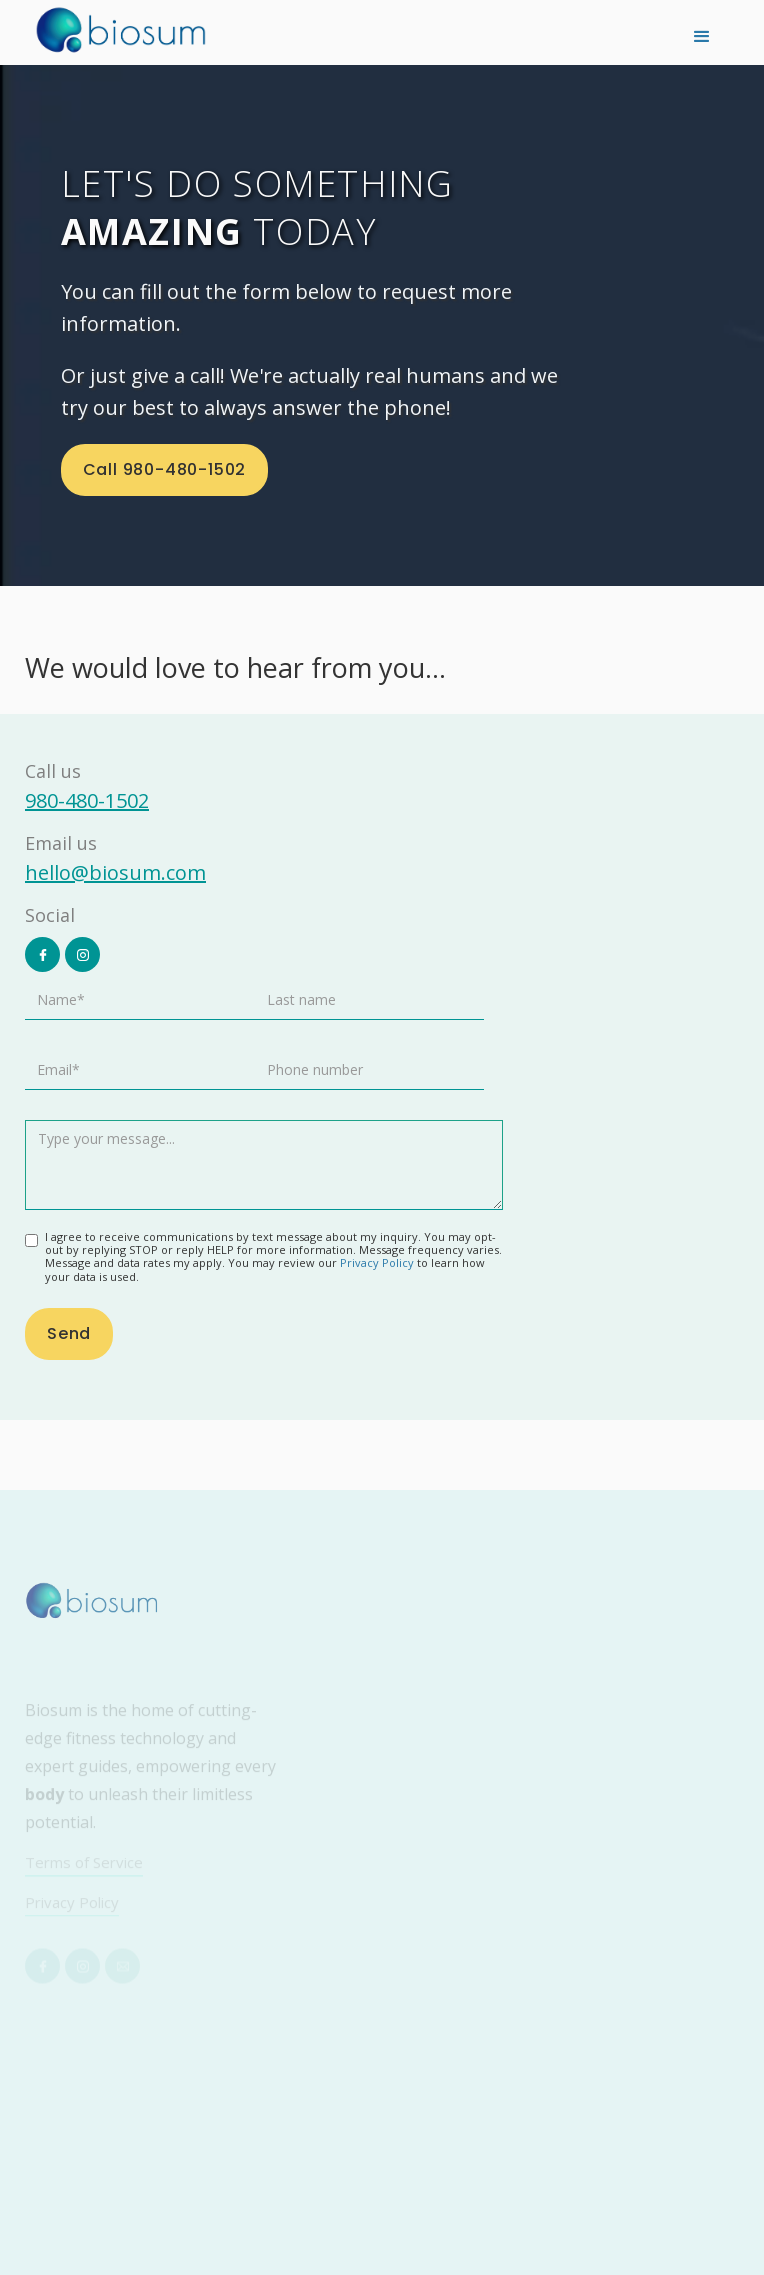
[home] (120, 30)
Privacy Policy (378, 1262)
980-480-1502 (87, 800)
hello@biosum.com (115, 872)
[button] (702, 35)
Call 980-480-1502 (165, 469)
